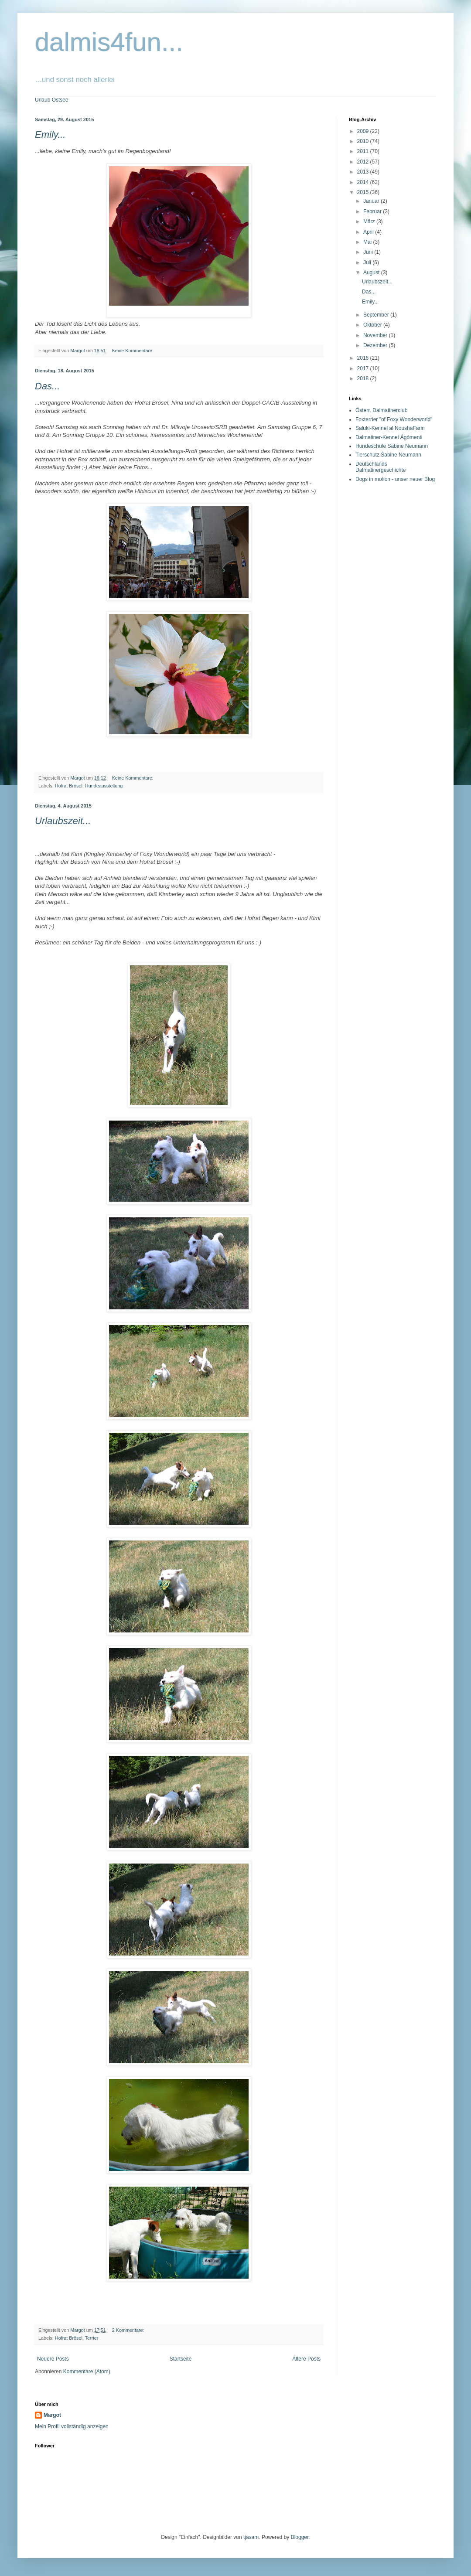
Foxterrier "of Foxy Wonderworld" (393, 419)
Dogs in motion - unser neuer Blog (395, 479)
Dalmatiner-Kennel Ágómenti (388, 437)
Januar (372, 201)
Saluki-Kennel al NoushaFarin (390, 428)
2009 (363, 131)
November (376, 335)
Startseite (181, 2359)
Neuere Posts (53, 2359)
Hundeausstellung (104, 785)
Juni (368, 252)
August (372, 272)
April (369, 232)
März (369, 221)
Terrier (92, 2338)
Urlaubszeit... (63, 820)
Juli (367, 262)
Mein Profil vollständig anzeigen (72, 2426)
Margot (52, 2415)
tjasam (251, 2537)
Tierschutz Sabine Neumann (388, 455)
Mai (368, 242)
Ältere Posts (306, 2359)
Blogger (300, 2537)
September (376, 315)
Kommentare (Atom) (86, 2371)
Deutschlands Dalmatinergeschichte (380, 467)
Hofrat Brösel (68, 785)
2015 (363, 192)
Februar (373, 211)
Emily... (50, 134)
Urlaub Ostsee (51, 100)
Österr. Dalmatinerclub (381, 410)
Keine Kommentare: (133, 350)
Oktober (373, 325)
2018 (363, 378)
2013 (363, 172)
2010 (363, 141)
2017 (363, 368)
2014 (363, 182)
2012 (363, 162)
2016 (363, 358)
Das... (47, 386)
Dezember (376, 345)
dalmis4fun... (109, 42)
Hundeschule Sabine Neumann (391, 446)
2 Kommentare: (129, 2330)
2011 (363, 151)
